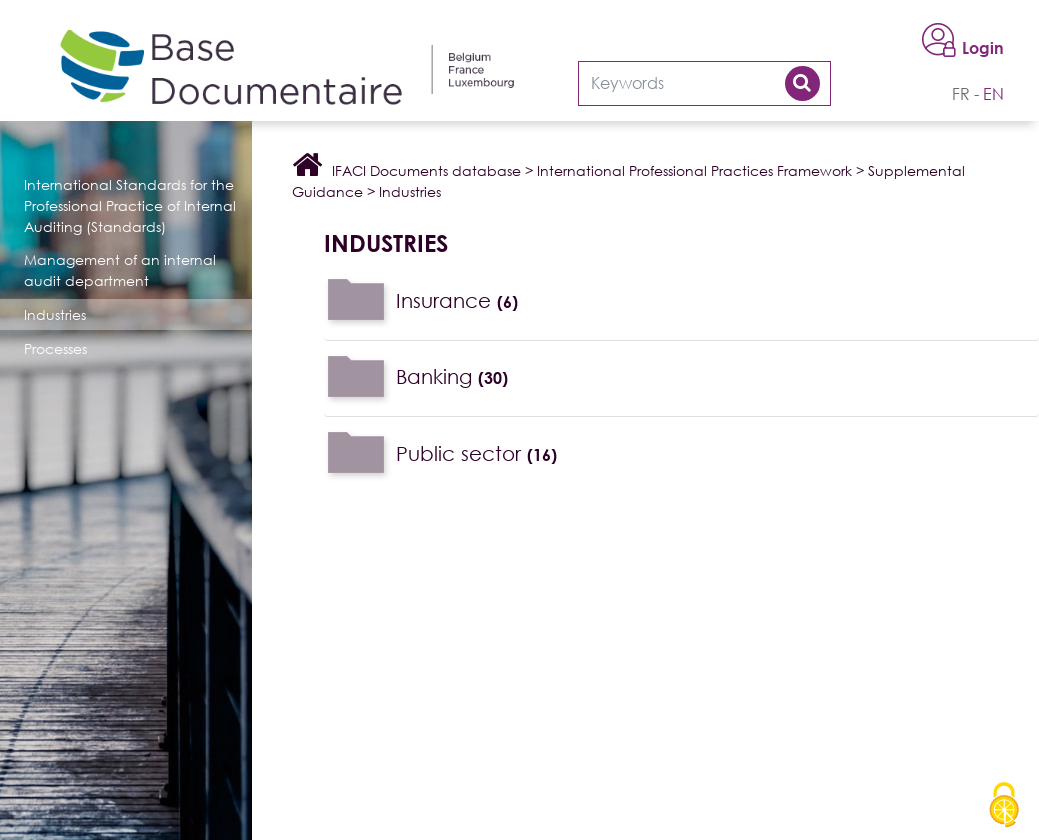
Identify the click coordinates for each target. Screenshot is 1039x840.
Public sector (476, 453)
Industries (55, 314)
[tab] (681, 301)
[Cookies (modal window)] (1004, 806)
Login (983, 48)
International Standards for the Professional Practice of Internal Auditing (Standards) (130, 205)
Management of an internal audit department (120, 270)
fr (961, 94)
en (993, 94)
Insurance (457, 300)
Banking (452, 376)
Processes (55, 348)
